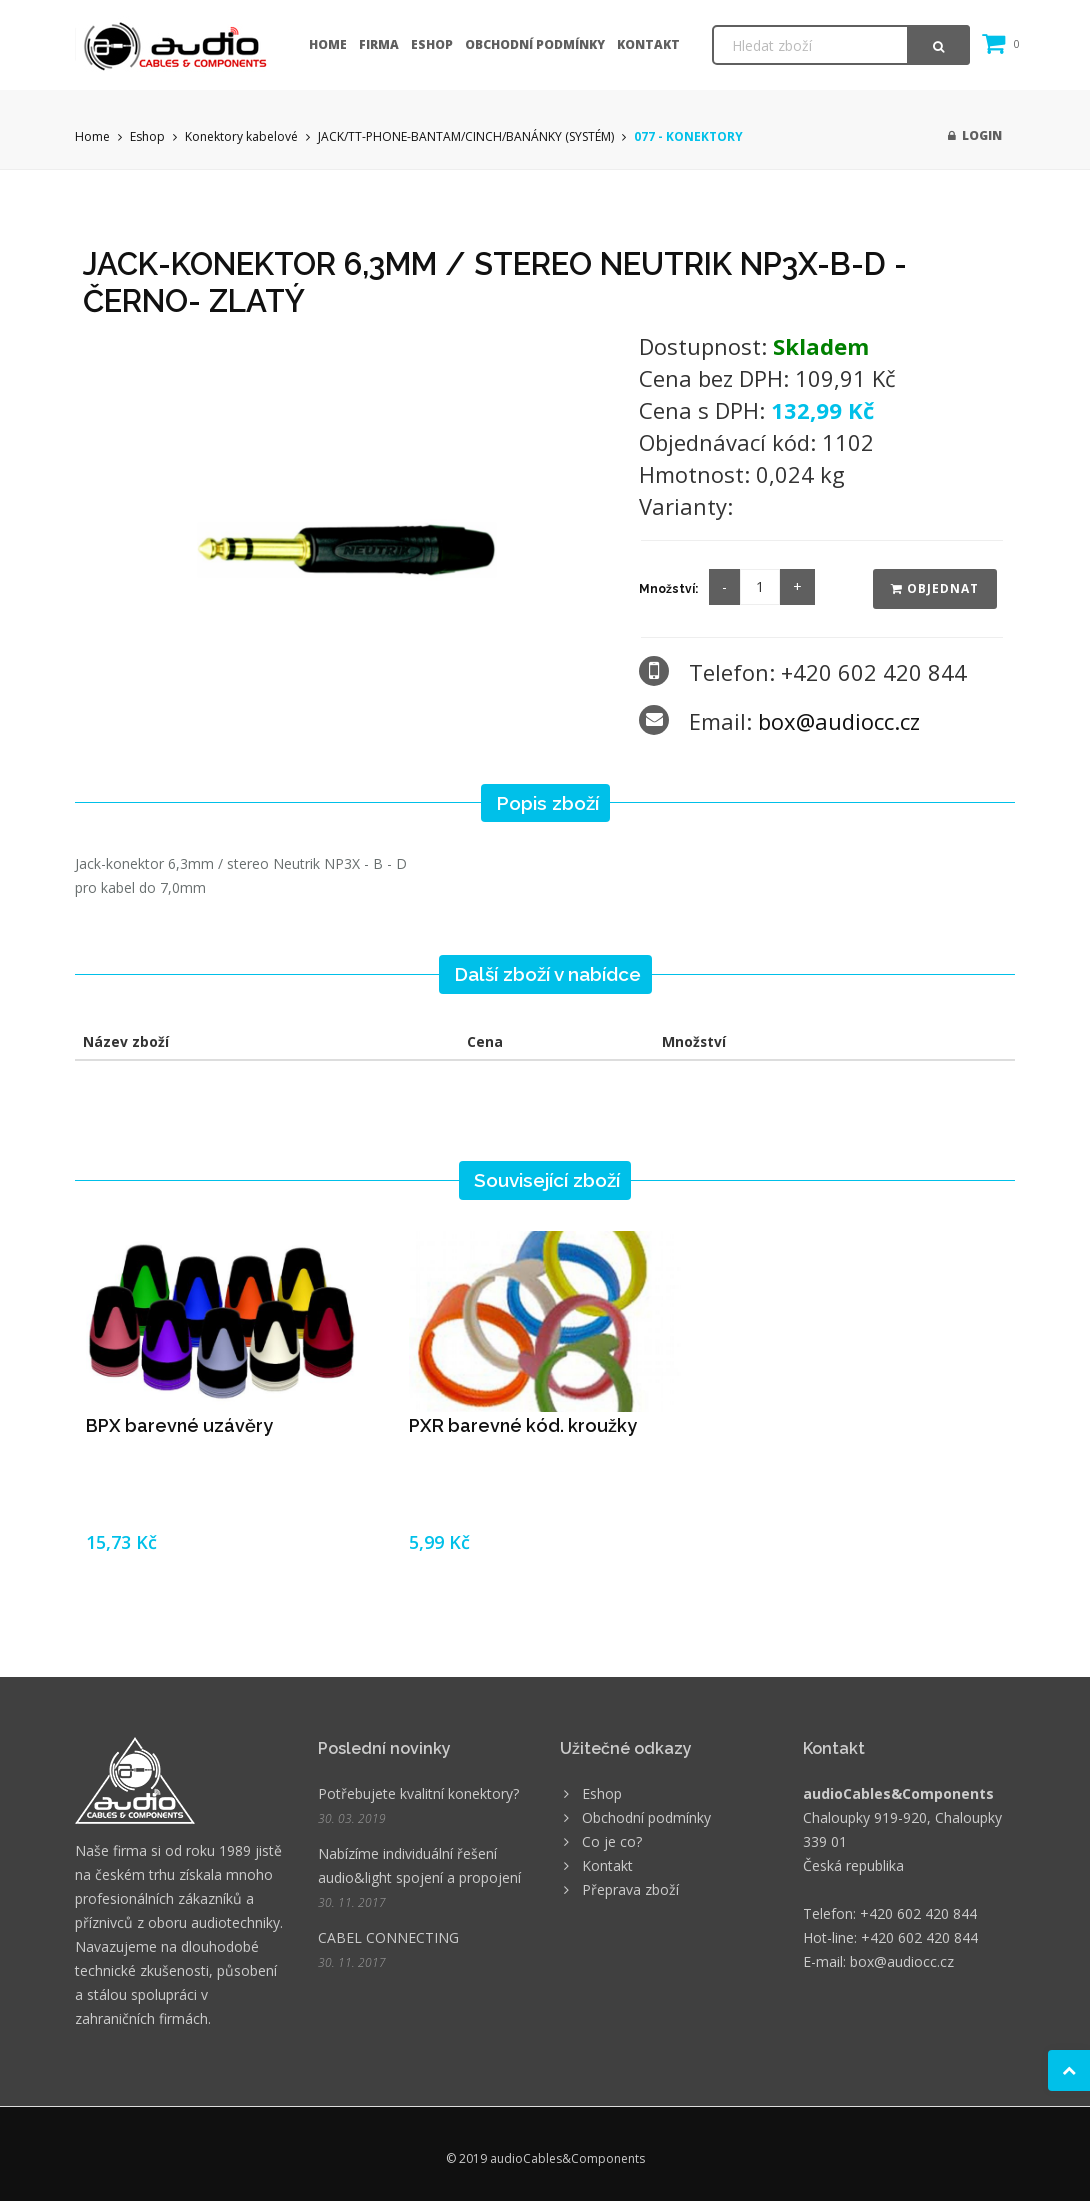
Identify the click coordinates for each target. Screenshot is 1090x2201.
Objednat (935, 588)
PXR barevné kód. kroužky (523, 1425)
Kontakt (648, 44)
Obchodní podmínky (535, 44)
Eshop (432, 44)
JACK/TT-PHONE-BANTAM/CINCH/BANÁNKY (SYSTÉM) (466, 136)
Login (975, 135)
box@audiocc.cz (839, 721)
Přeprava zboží (630, 1889)
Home (328, 44)
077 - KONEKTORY (688, 136)
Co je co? (612, 1841)
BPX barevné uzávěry (179, 1425)
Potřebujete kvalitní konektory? (418, 1793)
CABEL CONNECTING (388, 1937)
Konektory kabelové (241, 136)
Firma (379, 44)
